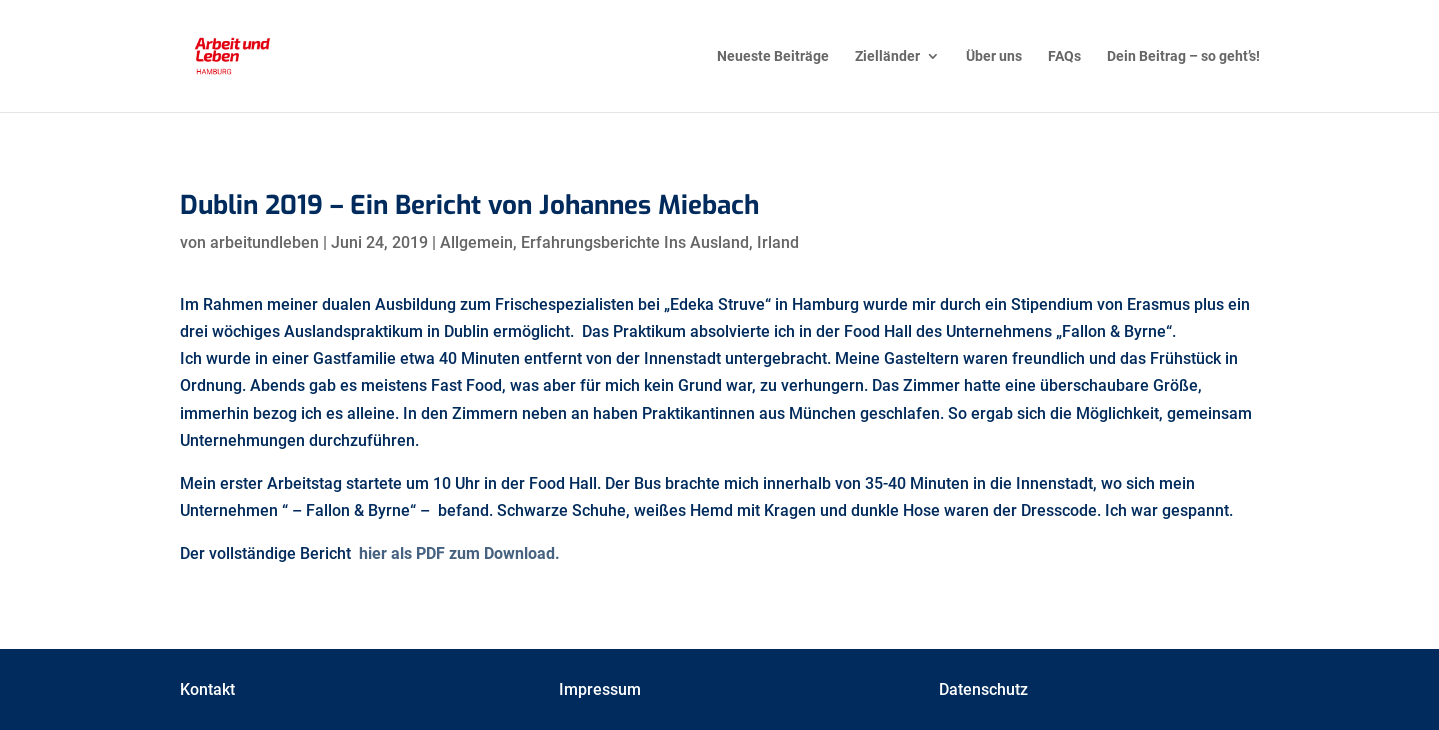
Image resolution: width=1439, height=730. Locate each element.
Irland (778, 242)
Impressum (600, 689)
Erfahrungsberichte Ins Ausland (635, 242)
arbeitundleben (264, 242)
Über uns (994, 56)
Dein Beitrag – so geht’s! (1183, 56)
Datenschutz (983, 689)
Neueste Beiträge (773, 56)
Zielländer (887, 56)
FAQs (1064, 56)
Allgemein (476, 242)
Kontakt (207, 689)
